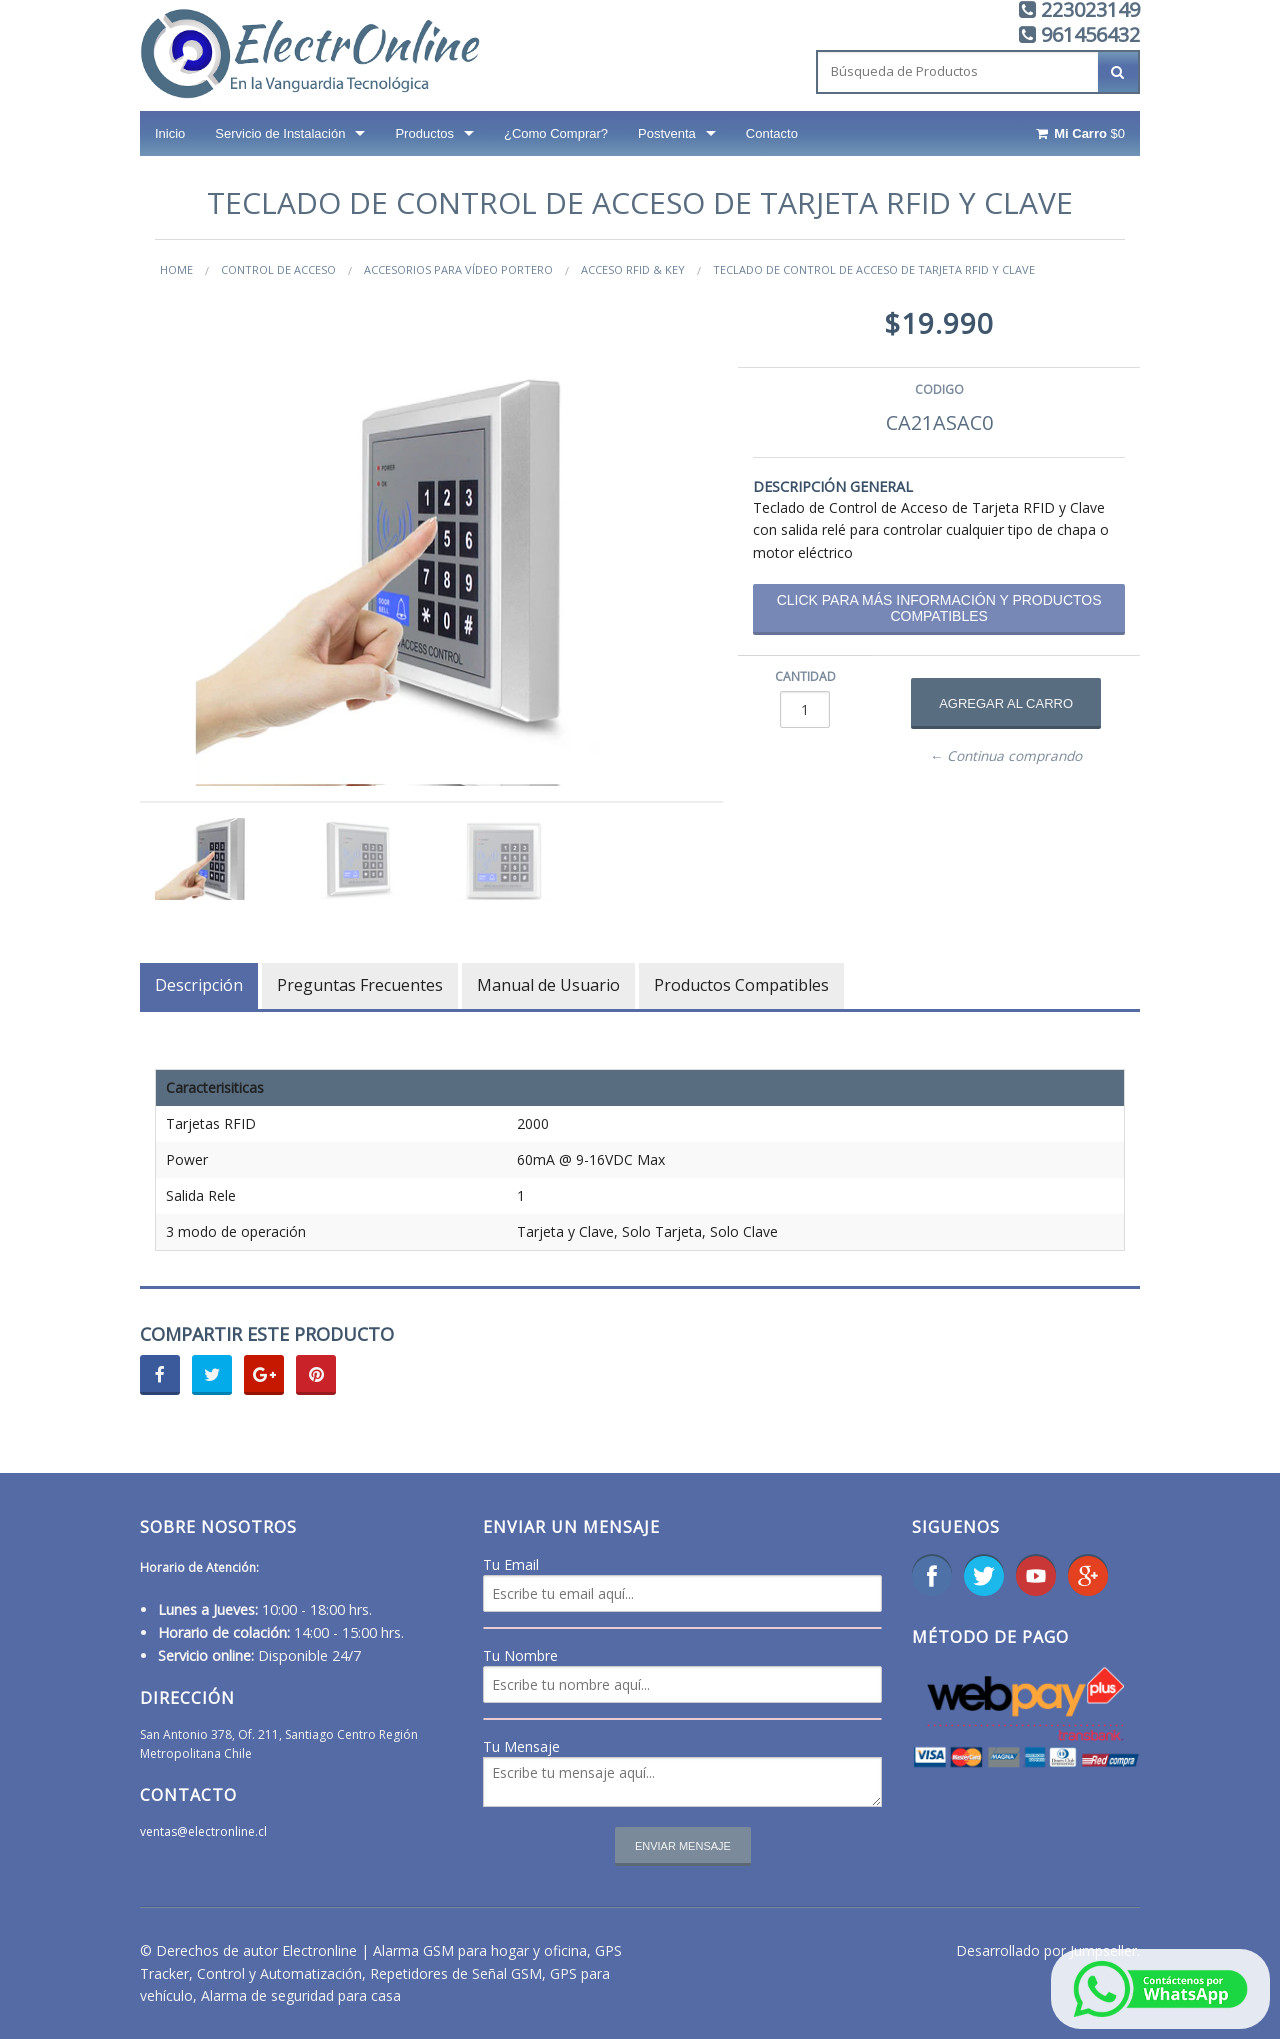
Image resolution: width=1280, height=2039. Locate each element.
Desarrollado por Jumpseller (1046, 1950)
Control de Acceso (278, 269)
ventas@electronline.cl (203, 1831)
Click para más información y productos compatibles (939, 608)
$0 (1079, 133)
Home (176, 269)
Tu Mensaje (521, 1746)
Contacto (772, 133)
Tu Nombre (520, 1655)
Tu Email (511, 1564)
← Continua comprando (1006, 756)
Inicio (170, 133)
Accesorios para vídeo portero (458, 269)
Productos (424, 133)
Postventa (667, 133)
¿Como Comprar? (556, 133)
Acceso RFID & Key (633, 269)
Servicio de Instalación (280, 133)
